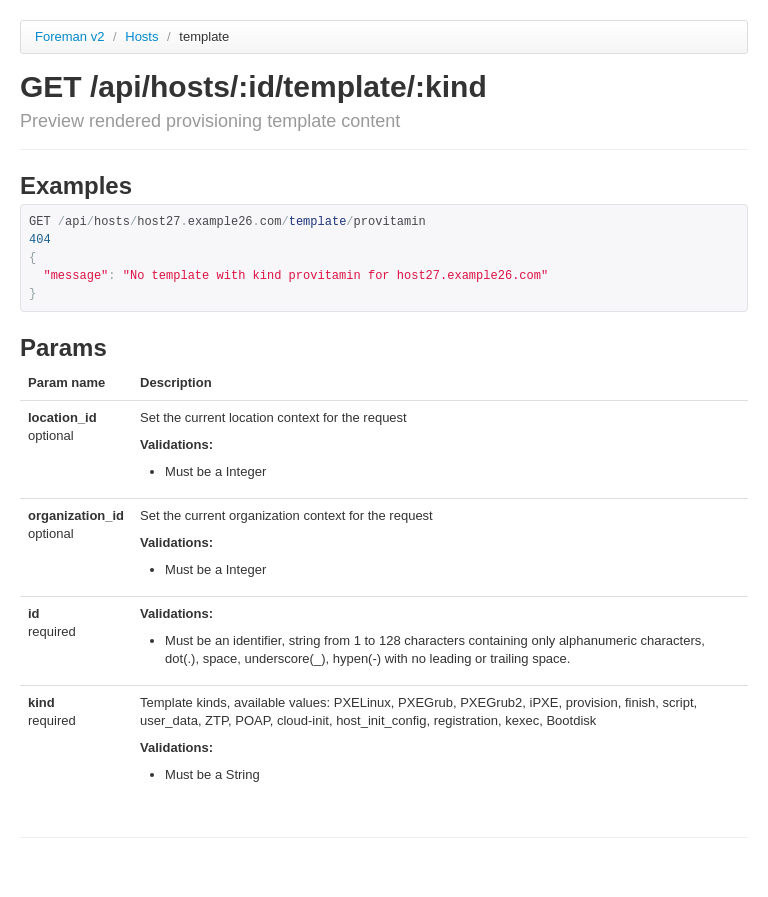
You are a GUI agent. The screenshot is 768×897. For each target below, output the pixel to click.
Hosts (143, 36)
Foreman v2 (69, 36)
